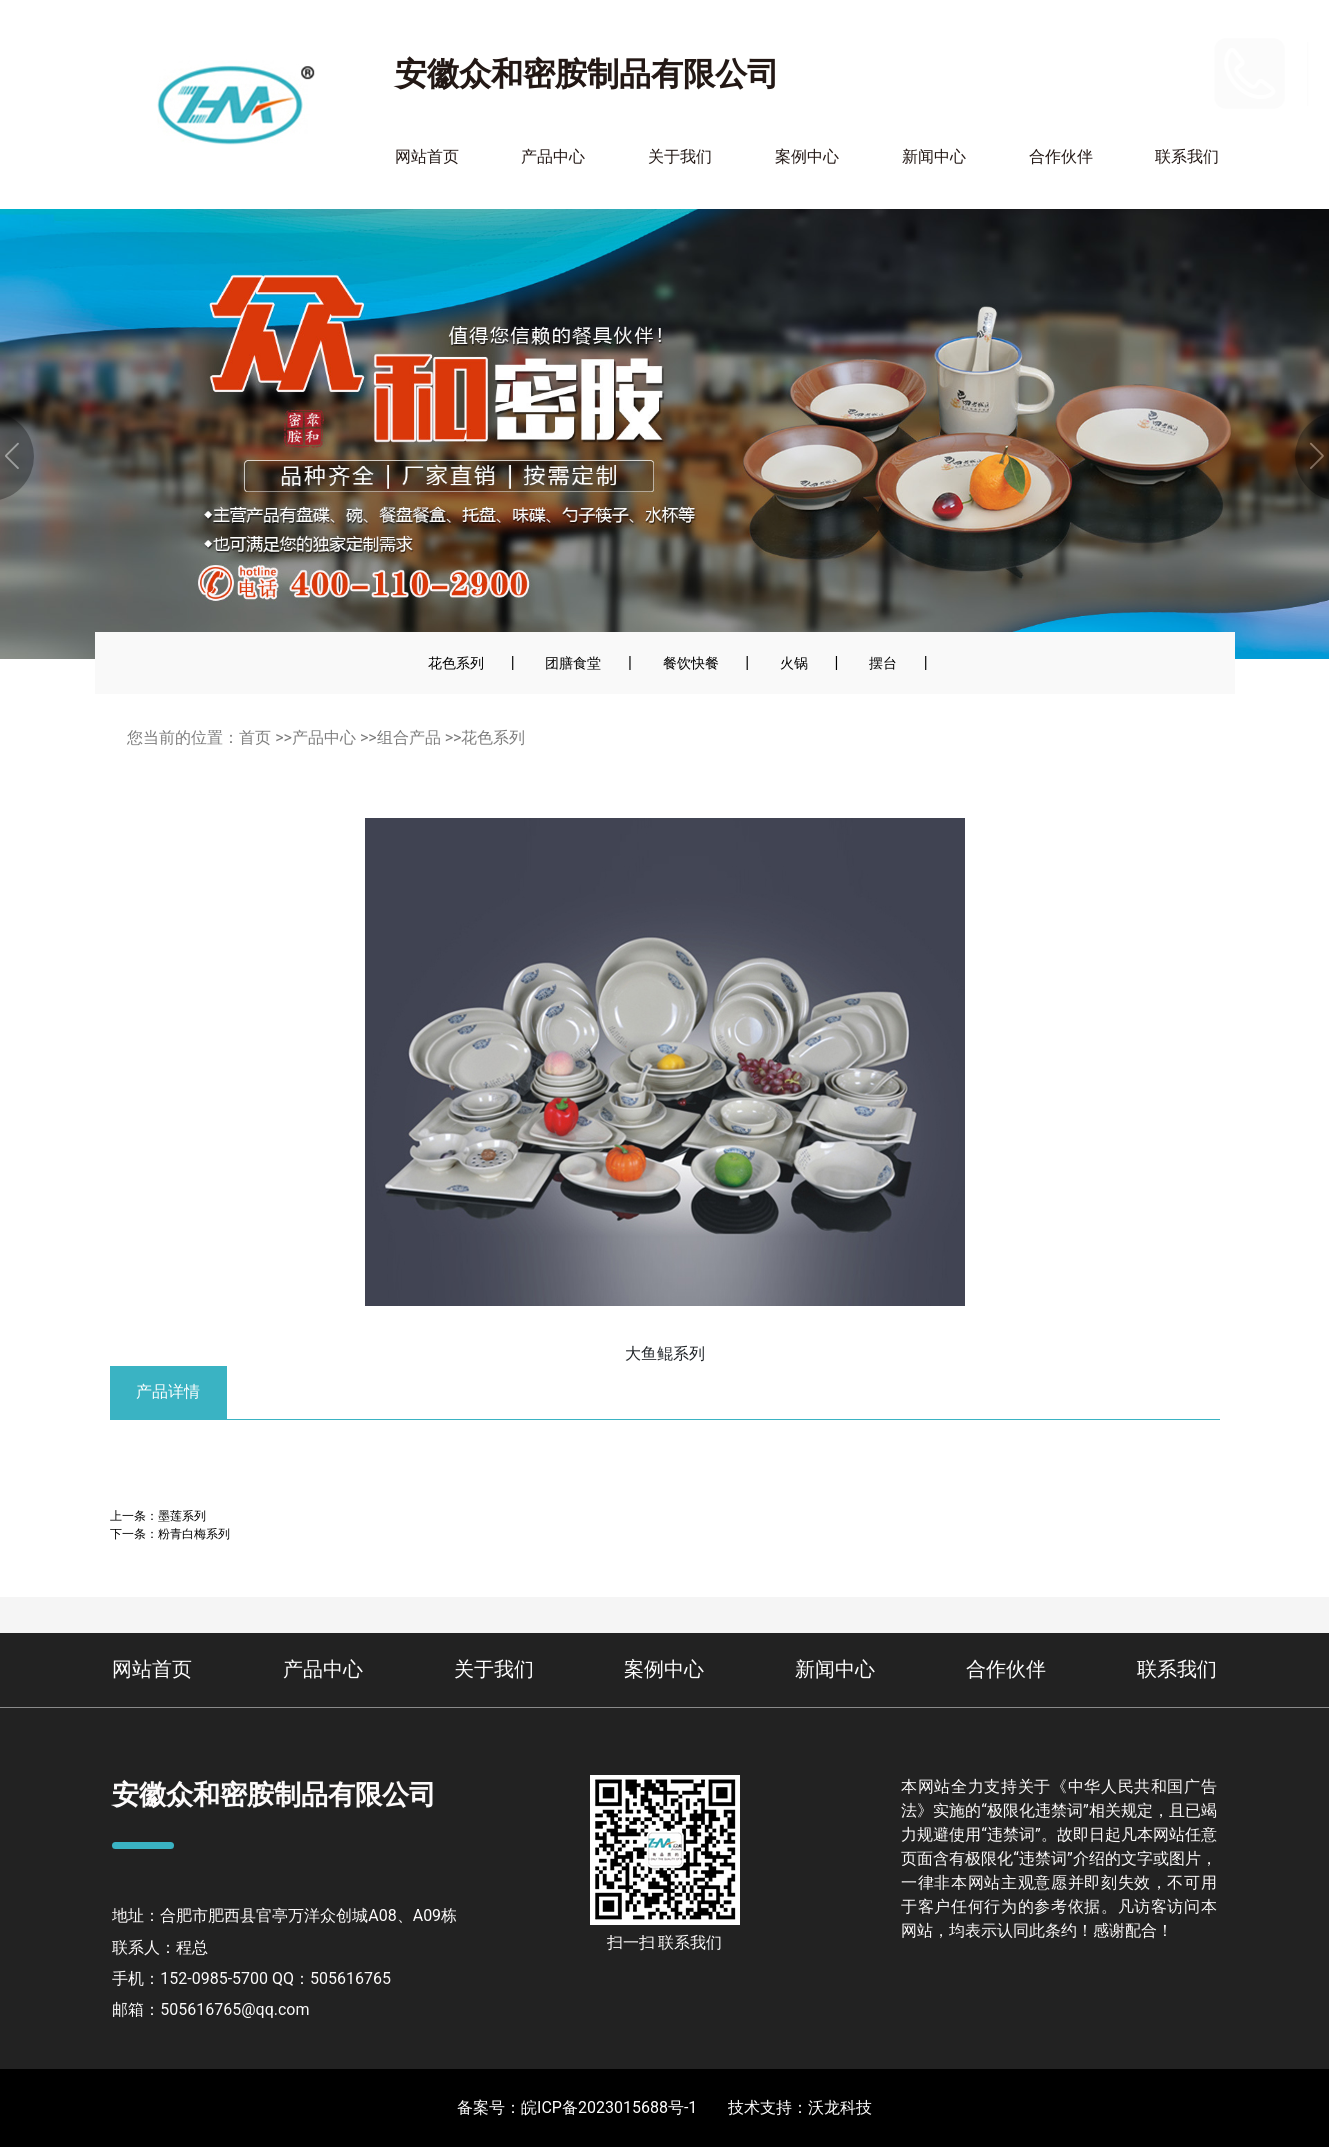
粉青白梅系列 (194, 1533)
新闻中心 (934, 156)
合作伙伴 (1061, 156)
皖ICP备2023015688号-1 (609, 2107)
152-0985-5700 (1146, 59)
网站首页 (427, 156)
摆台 (883, 663)
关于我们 (680, 156)
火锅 (794, 663)
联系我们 (1187, 156)
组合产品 (409, 737)
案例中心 (807, 156)
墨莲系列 (182, 1515)
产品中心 (553, 156)
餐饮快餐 (691, 663)
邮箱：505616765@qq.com (210, 2009)
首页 (255, 737)
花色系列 (456, 663)
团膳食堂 (573, 663)
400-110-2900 (1139, 86)
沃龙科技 (840, 2107)
